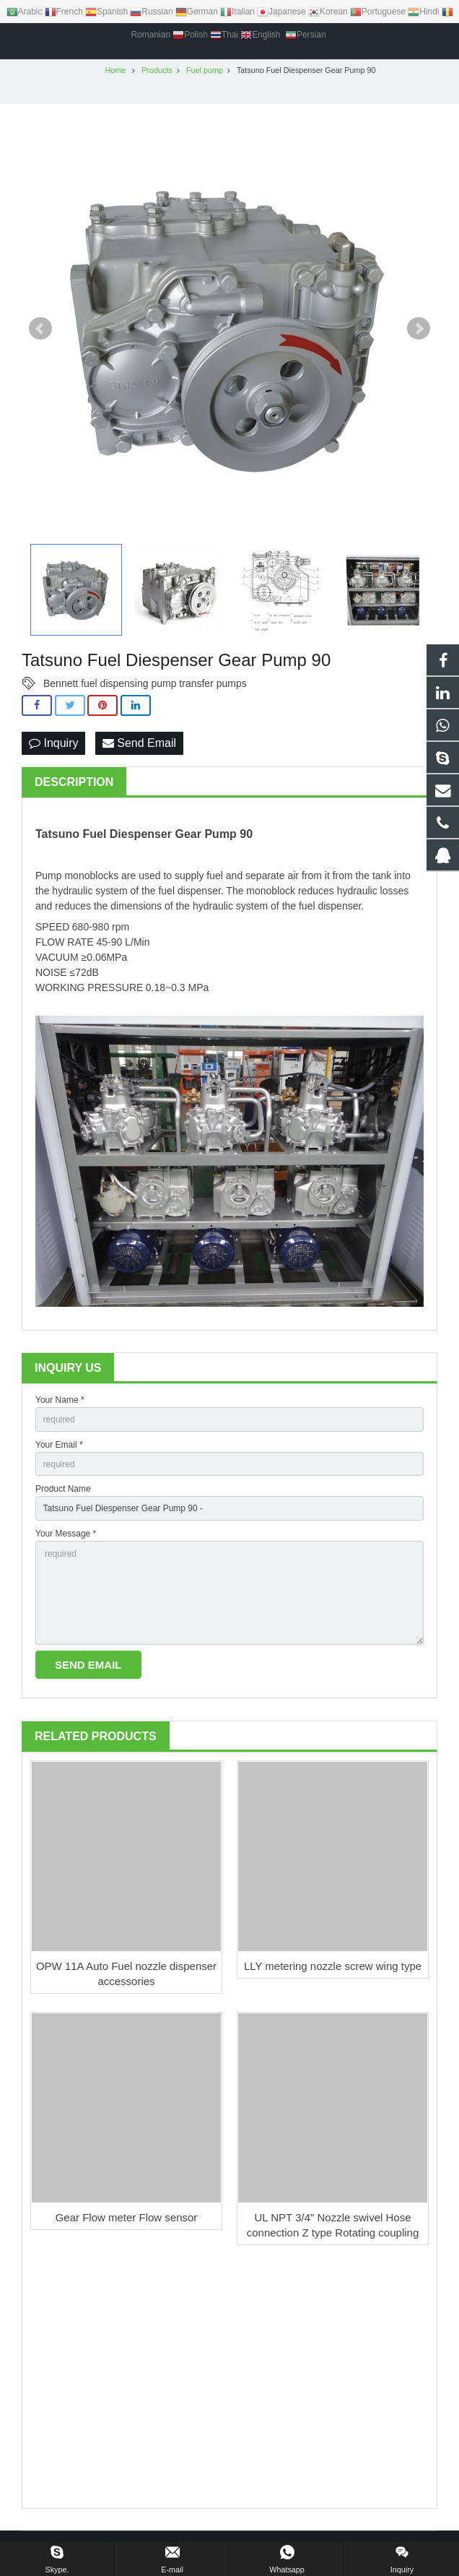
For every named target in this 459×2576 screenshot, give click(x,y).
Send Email (139, 743)
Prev (40, 328)
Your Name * (59, 1400)
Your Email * (59, 1445)
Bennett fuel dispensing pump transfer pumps (145, 683)
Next (418, 328)
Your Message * (65, 1534)
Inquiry (53, 743)
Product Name (63, 1489)
